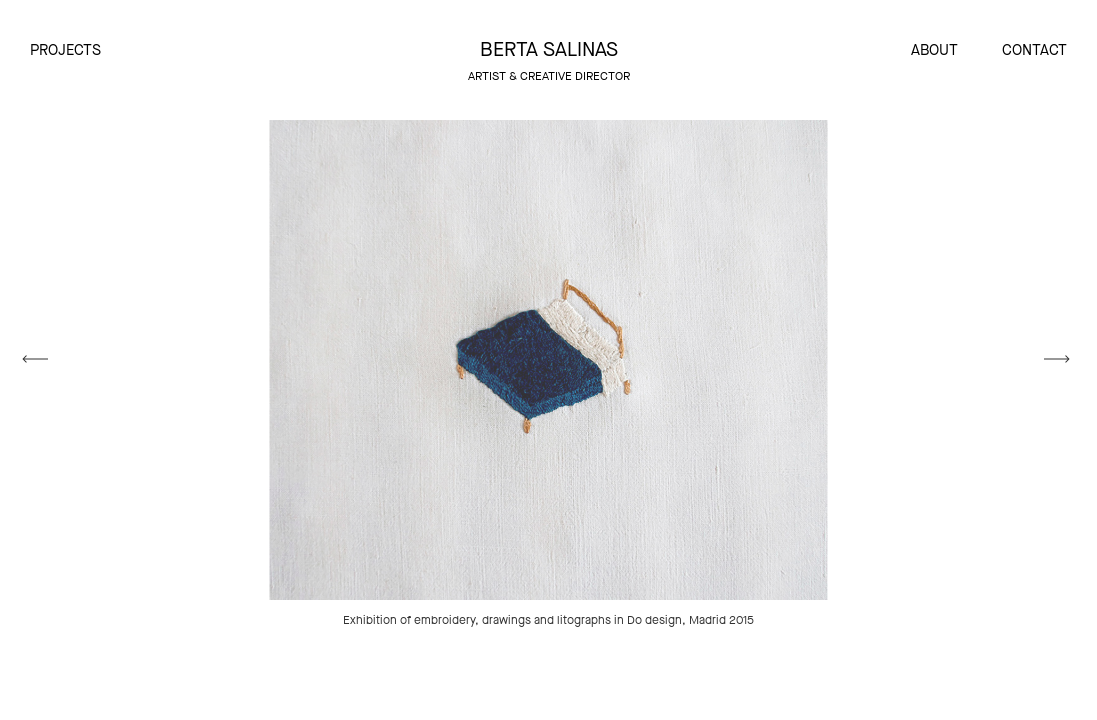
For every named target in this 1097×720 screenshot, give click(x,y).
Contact (1034, 50)
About (934, 50)
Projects (65, 50)
